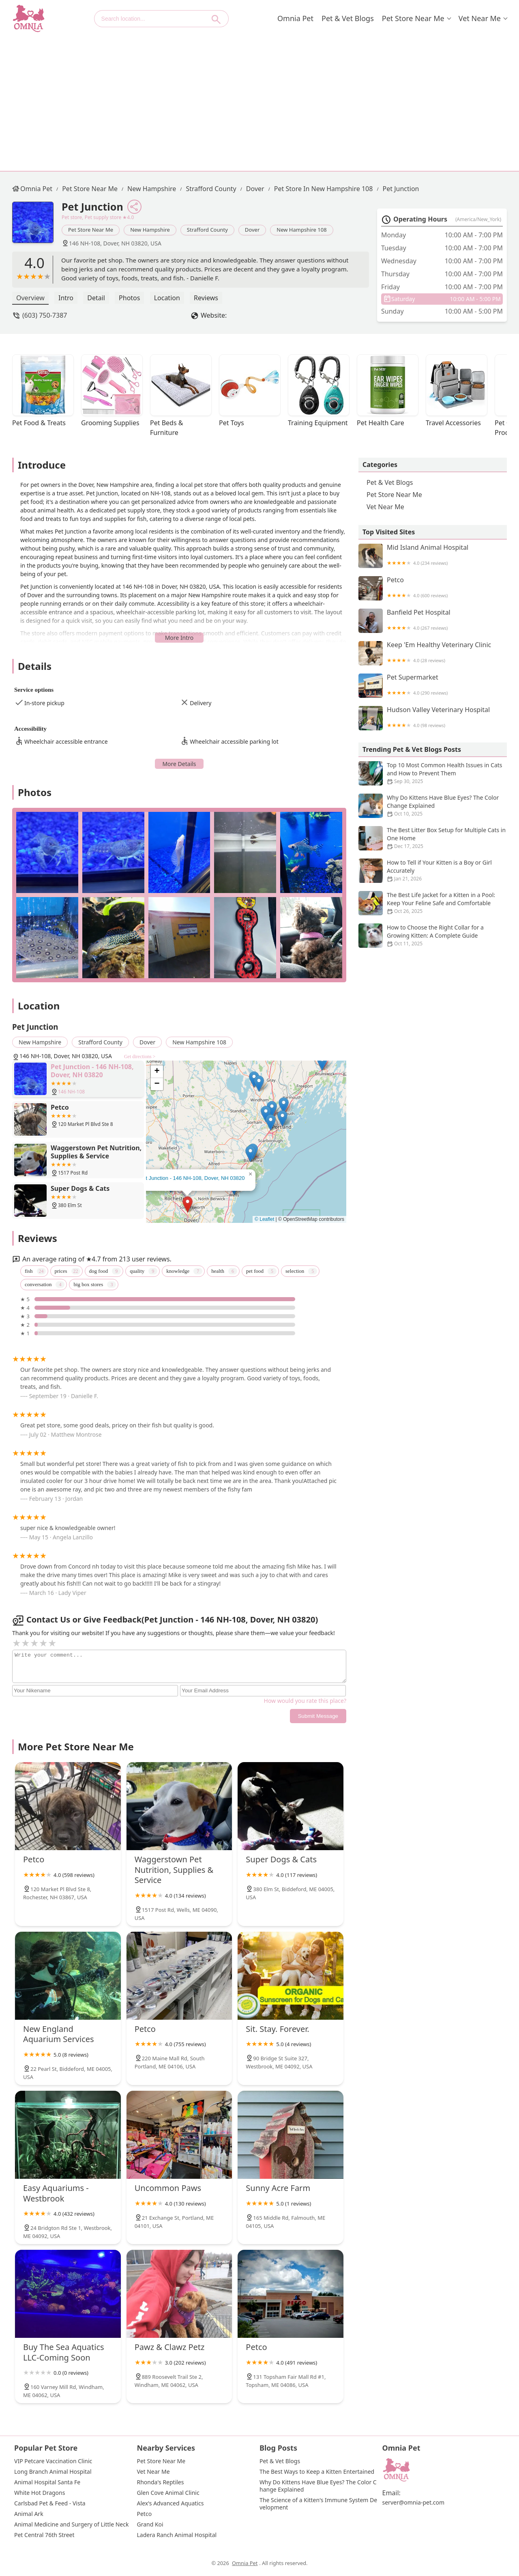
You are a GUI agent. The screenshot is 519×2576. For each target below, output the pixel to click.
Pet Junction (401, 188)
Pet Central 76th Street (44, 2535)
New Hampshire (151, 188)
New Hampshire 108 (301, 229)
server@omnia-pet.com (413, 2502)
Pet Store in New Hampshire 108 (323, 188)
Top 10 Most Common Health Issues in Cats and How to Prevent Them (432, 773)
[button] (187, 1204)
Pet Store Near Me (413, 18)
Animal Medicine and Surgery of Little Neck (71, 2524)
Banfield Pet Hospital (432, 621)
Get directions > (139, 1056)
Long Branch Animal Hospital (53, 2471)
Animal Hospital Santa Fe (47, 2482)
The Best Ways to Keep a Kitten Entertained (317, 2471)
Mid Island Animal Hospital (432, 556)
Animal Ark (28, 2514)
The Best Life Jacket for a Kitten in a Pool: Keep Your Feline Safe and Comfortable (432, 903)
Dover (255, 188)
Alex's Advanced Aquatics (170, 2503)
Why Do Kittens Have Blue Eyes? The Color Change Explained (432, 806)
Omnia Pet (295, 18)
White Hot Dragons (39, 2492)
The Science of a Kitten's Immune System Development (318, 2503)
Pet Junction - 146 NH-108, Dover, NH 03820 (192, 1178)
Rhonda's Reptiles (160, 2482)
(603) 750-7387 (44, 315)
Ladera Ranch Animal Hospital (177, 2535)
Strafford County (211, 188)
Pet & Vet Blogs (348, 18)
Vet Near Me (480, 18)
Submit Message (318, 1716)
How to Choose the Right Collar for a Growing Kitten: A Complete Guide (432, 935)
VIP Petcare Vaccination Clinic (53, 2461)
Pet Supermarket (432, 686)
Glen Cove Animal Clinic (168, 2492)
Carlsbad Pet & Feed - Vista (50, 2503)
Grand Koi (150, 2524)
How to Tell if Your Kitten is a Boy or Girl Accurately (432, 871)
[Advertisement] (259, 98)
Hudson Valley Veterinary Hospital (432, 718)
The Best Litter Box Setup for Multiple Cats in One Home (432, 838)
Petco (432, 588)
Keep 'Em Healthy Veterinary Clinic (432, 653)
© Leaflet (264, 1219)
